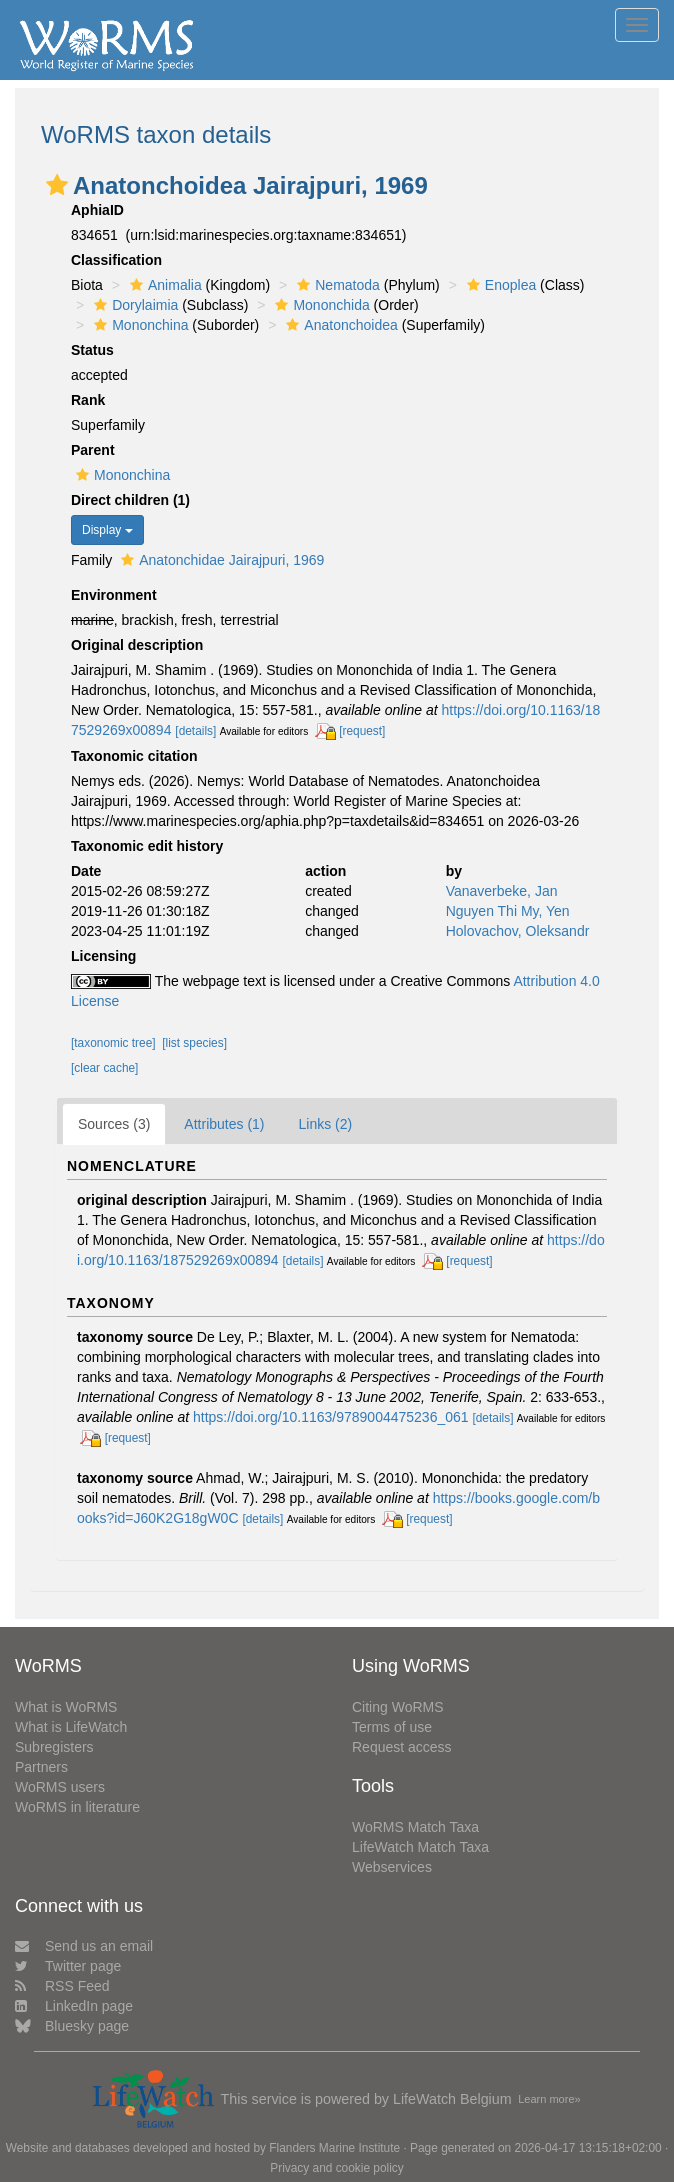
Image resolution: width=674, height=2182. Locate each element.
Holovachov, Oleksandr (518, 931)
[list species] (194, 1043)
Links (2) (326, 1124)
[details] (195, 731)
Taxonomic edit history (147, 846)
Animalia (163, 285)
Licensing (103, 956)
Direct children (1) (130, 500)
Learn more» (549, 2099)
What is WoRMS (66, 1707)
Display (107, 530)
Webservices (392, 1867)
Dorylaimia (133, 305)
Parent (93, 450)
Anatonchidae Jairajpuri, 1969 (220, 560)
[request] (362, 731)
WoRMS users (60, 1787)
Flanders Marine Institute (334, 2148)
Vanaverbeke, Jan (502, 891)
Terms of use (392, 1727)
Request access (402, 1747)
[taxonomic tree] (113, 1043)
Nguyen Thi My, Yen (508, 911)
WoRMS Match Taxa (415, 1827)
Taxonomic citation (134, 756)
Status (92, 350)
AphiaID (97, 210)
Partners (41, 1767)
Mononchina (138, 325)
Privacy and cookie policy (337, 2168)
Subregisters (54, 1747)
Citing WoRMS (398, 1707)
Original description (137, 645)
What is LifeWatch (71, 1727)
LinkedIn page (74, 2006)
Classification (116, 260)
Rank (88, 400)
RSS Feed (62, 1986)
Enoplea (499, 285)
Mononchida (319, 305)
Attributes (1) (224, 1124)
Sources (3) (114, 1124)
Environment (114, 595)
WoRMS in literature (77, 1807)
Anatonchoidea (339, 325)
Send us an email (84, 1946)
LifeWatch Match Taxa (420, 1847)
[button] (57, 185)
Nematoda (336, 285)
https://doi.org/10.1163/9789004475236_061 (331, 1417)
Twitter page (68, 1966)
